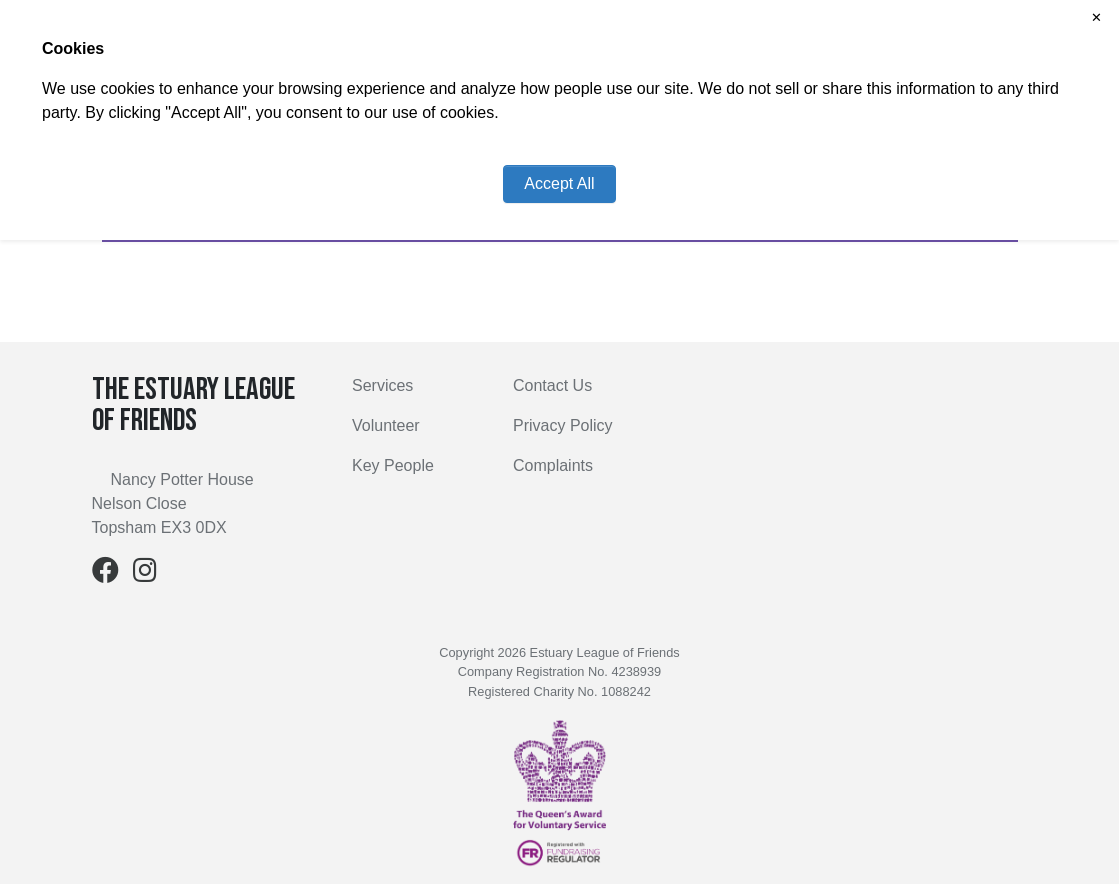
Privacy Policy (563, 425)
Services (382, 385)
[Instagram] (145, 574)
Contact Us (552, 385)
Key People (393, 465)
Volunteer (386, 425)
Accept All (559, 183)
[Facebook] (105, 574)
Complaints (553, 465)
